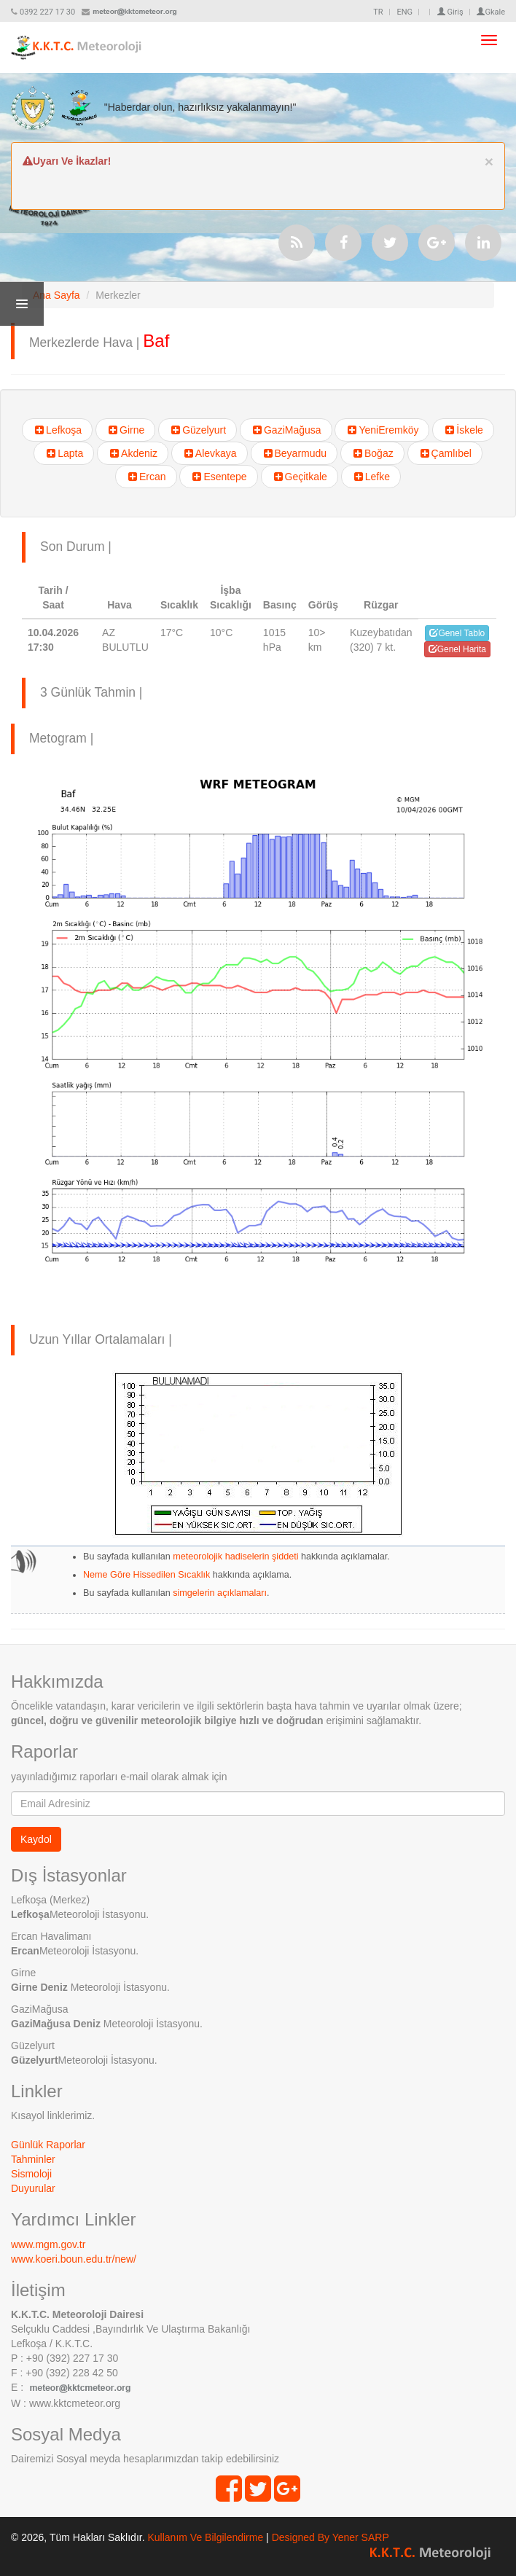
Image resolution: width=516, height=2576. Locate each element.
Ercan (146, 476)
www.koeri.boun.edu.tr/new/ (73, 2259)
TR (378, 12)
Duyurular (33, 2188)
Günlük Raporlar (48, 2144)
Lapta (63, 453)
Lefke (371, 476)
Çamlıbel (445, 453)
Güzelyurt (197, 430)
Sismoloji (31, 2174)
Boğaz (372, 453)
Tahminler (33, 2159)
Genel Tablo (457, 633)
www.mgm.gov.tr (48, 2244)
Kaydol (36, 1839)
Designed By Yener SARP (330, 2537)
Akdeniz (132, 453)
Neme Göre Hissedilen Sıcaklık (146, 1575)
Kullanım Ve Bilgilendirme (205, 2537)
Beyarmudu (294, 453)
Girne (125, 430)
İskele (463, 430)
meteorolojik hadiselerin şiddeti (235, 1556)
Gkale (491, 12)
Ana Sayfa (56, 295)
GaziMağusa (286, 430)
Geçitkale (299, 476)
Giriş (450, 12)
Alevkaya (209, 453)
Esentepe (218, 476)
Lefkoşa (57, 430)
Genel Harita (457, 649)
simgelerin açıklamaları (219, 1593)
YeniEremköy (381, 430)
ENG (404, 12)
